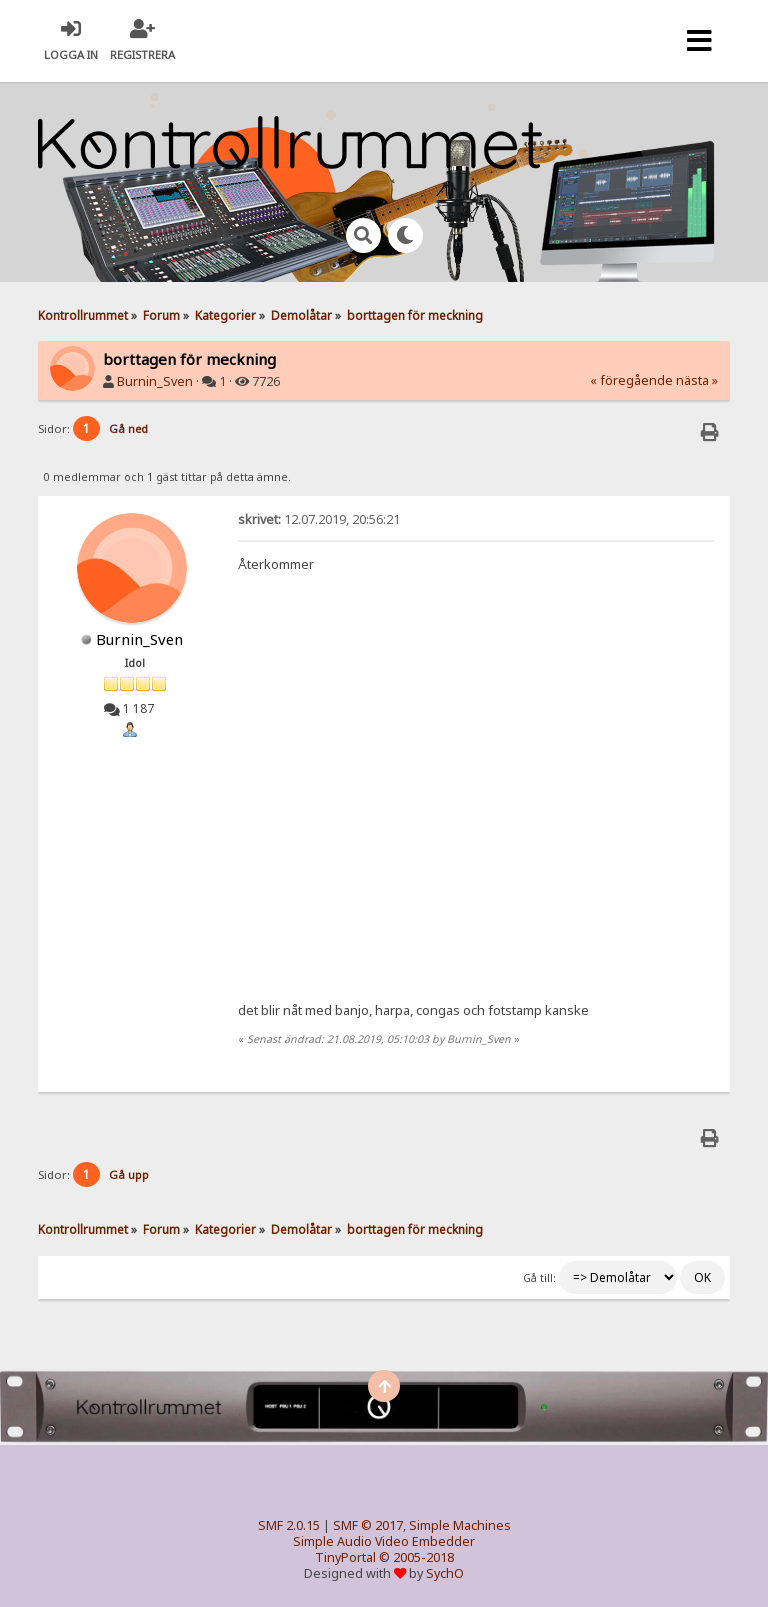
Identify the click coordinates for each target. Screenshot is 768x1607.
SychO (445, 1573)
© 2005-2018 (416, 1557)
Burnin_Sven (155, 381)
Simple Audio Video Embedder (384, 1541)
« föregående (631, 380)
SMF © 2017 (368, 1525)
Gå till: (539, 1278)
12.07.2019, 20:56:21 (319, 519)
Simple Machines (460, 1525)
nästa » (697, 380)
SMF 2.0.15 (289, 1525)
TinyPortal (345, 1557)
